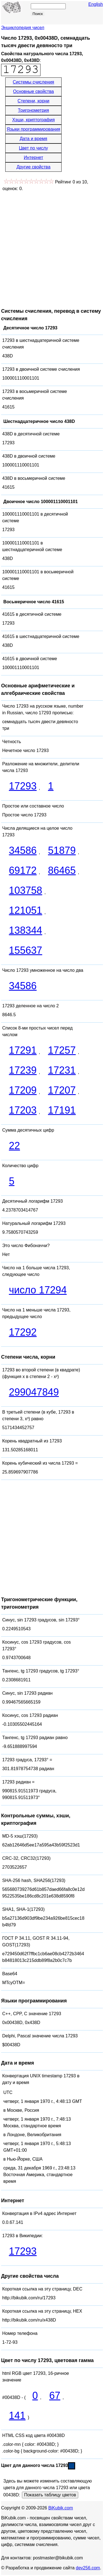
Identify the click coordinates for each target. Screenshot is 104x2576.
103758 (25, 890)
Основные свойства (33, 91)
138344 (25, 930)
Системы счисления (33, 82)
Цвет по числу (33, 148)
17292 (23, 1332)
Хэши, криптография (33, 119)
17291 (23, 1050)
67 (54, 2395)
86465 (62, 870)
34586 (23, 850)
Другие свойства (33, 167)
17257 (62, 1050)
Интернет (33, 157)
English (95, 4)
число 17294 (38, 1290)
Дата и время (33, 138)
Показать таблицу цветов (50, 2494)
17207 (62, 1090)
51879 (62, 850)
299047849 (34, 1392)
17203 (23, 1110)
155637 (25, 950)
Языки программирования (33, 129)
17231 (62, 1070)
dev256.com (88, 2567)
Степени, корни (33, 101)
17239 (23, 1070)
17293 (23, 786)
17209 (23, 1090)
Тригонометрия (33, 110)
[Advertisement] (52, 247)
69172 (23, 870)
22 (14, 1145)
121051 (25, 910)
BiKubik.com (60, 2508)
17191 (62, 1110)
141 (17, 2415)
